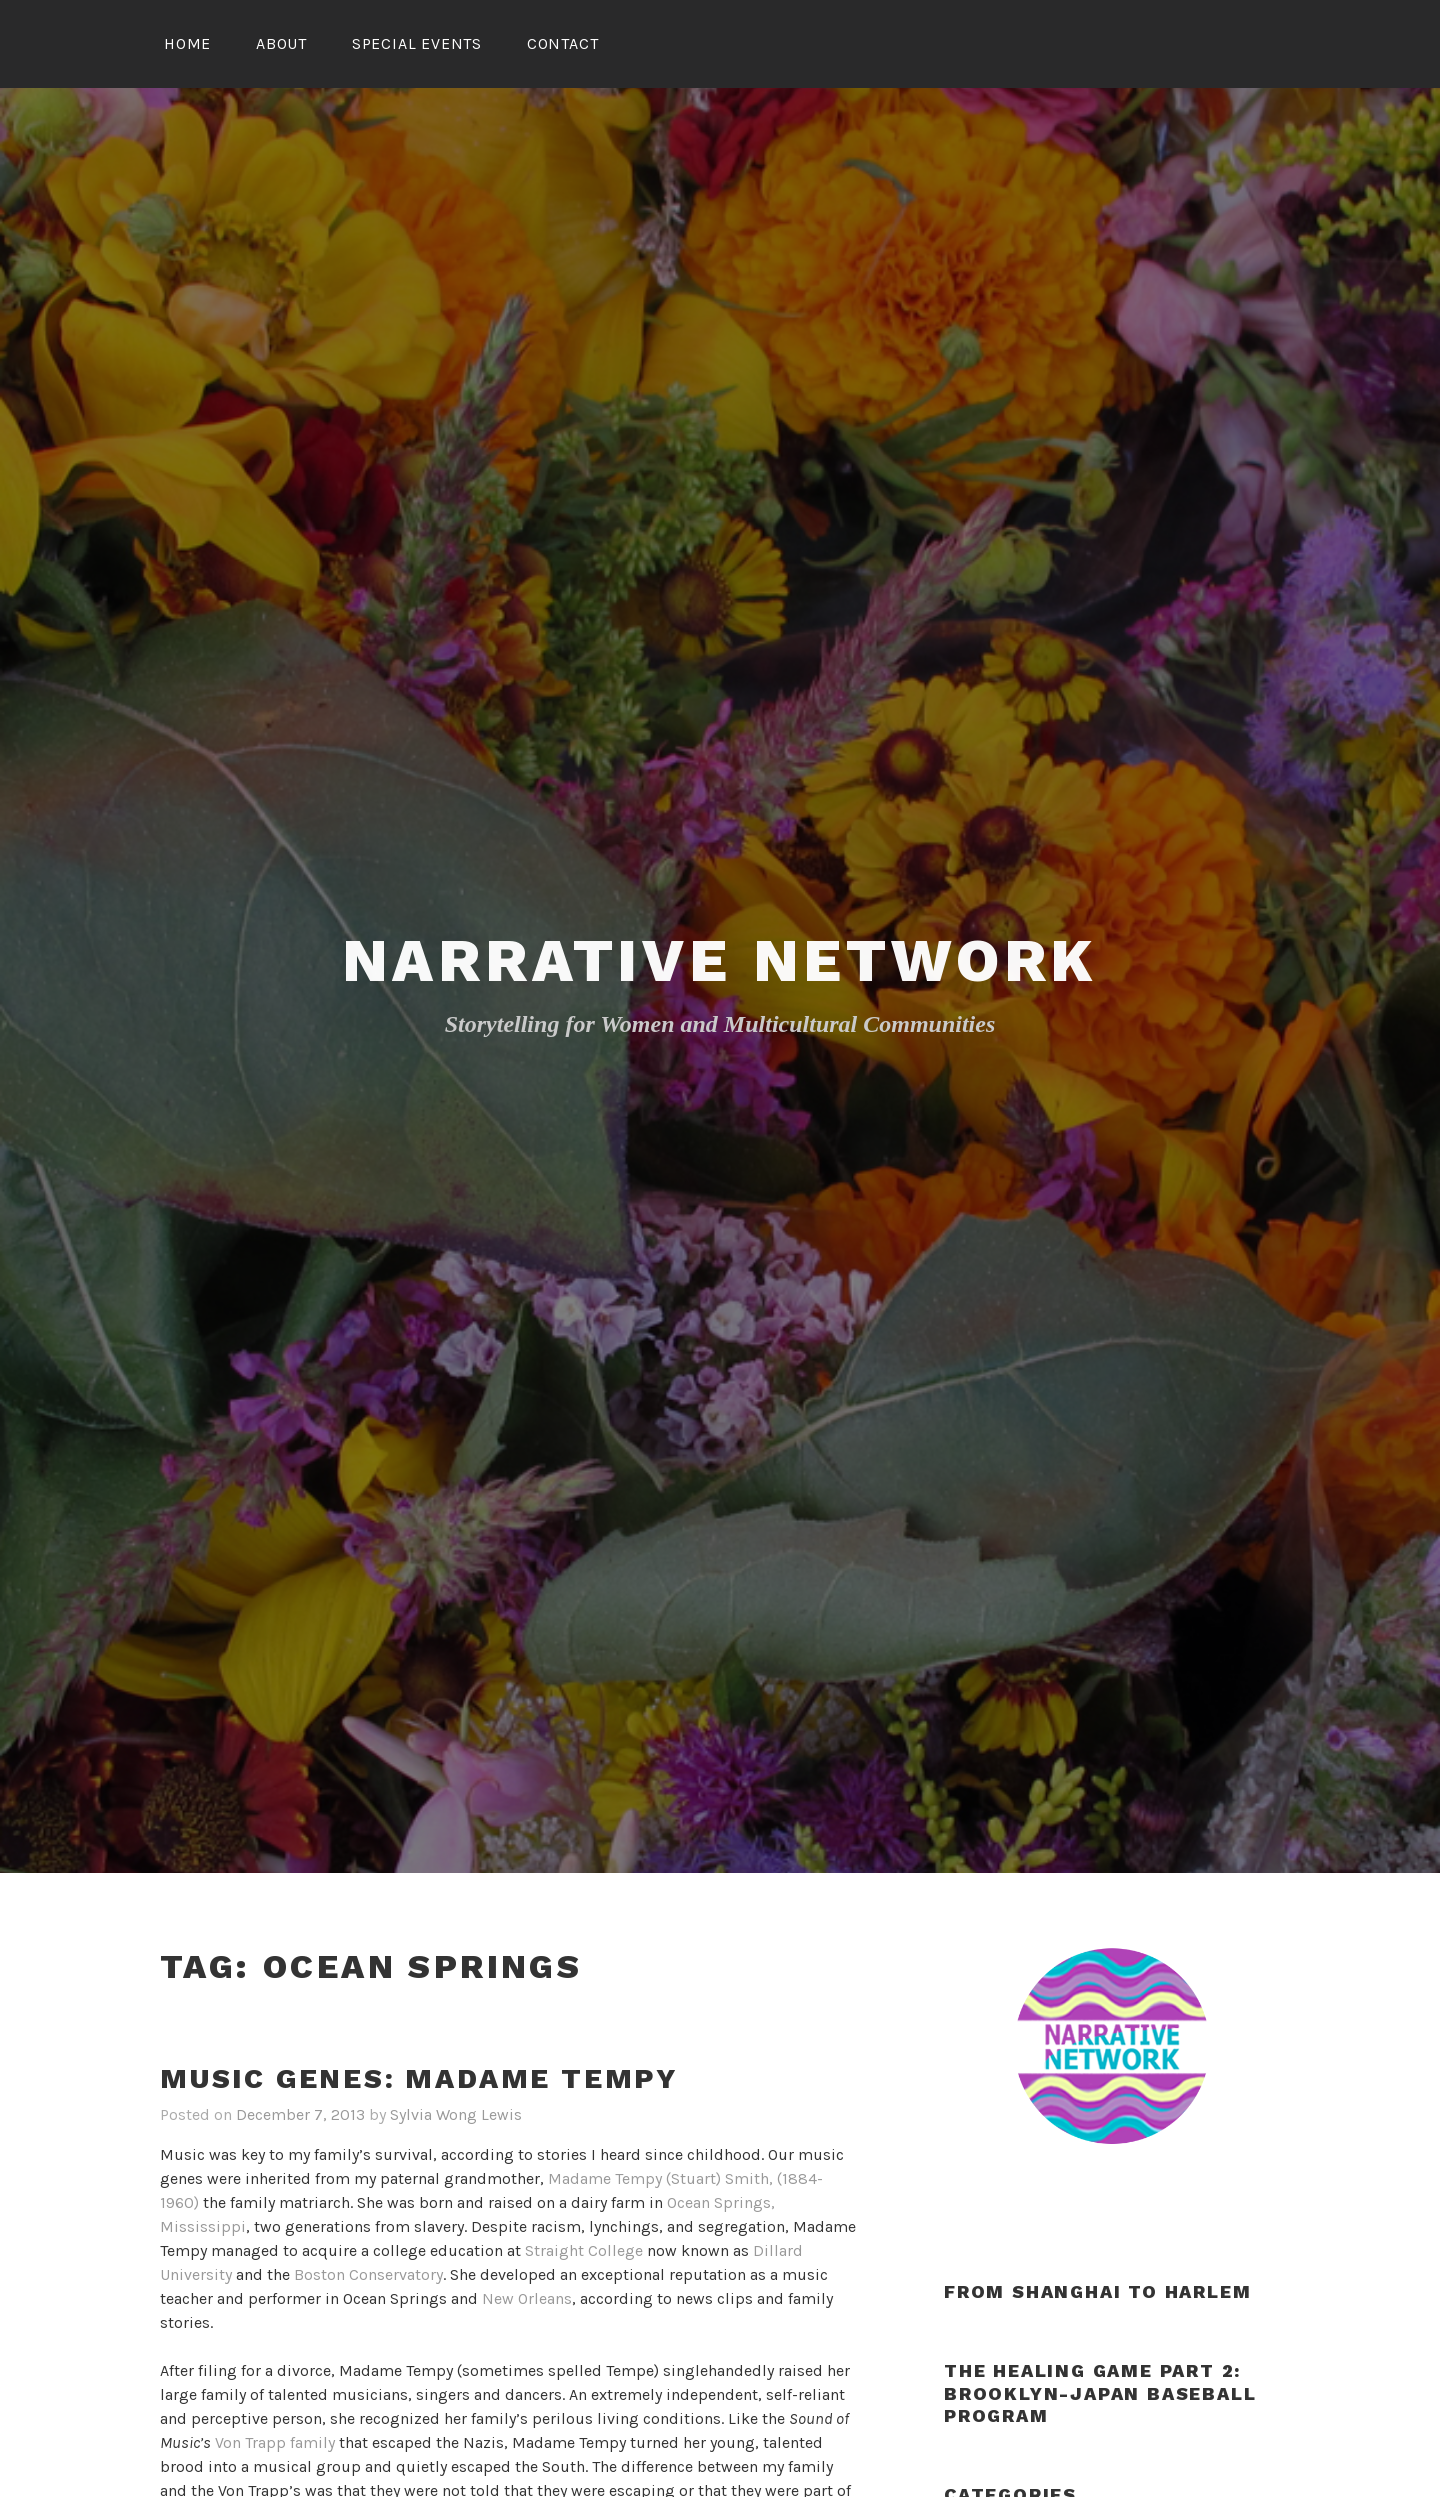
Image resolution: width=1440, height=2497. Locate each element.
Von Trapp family (275, 2442)
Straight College (584, 2250)
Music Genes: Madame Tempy (419, 2078)
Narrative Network (720, 960)
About (281, 43)
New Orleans (527, 2298)
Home (187, 43)
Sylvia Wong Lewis (456, 2114)
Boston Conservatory (368, 2274)
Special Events (417, 43)
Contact (563, 43)
